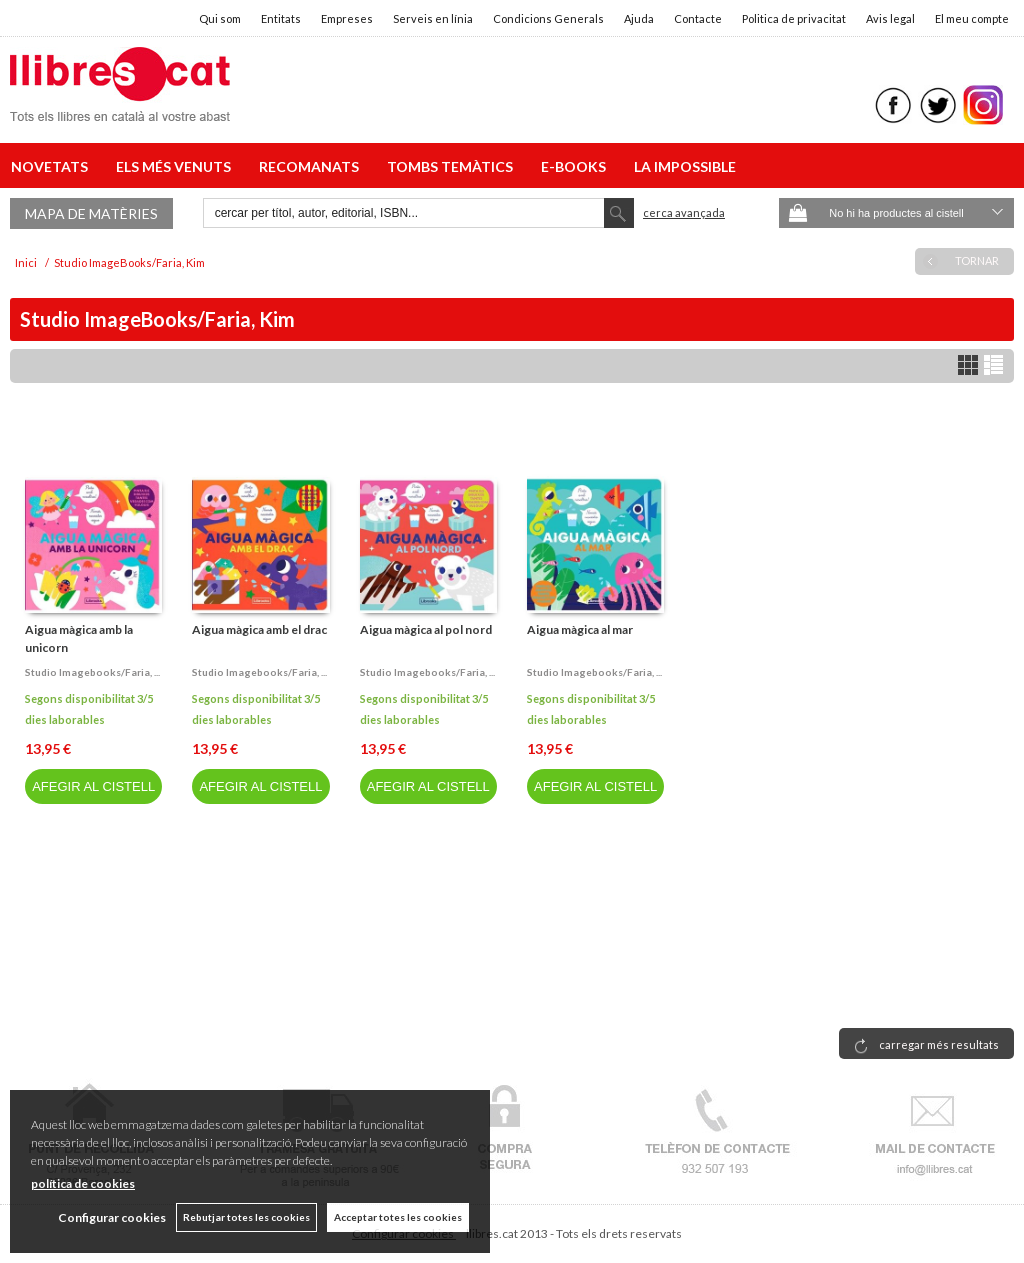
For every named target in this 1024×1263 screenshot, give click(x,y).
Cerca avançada (684, 212)
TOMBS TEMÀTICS (453, 166)
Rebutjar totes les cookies (246, 1217)
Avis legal (890, 18)
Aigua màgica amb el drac (259, 629)
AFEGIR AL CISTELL (93, 786)
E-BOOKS (576, 166)
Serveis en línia (433, 18)
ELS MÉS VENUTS (176, 166)
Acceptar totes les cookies (398, 1217)
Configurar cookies (112, 1217)
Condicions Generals (548, 18)
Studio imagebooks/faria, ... (92, 672)
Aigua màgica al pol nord (426, 629)
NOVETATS (52, 166)
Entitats (281, 18)
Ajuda (639, 18)
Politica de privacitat (794, 18)
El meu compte (972, 18)
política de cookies (83, 1183)
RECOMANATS (312, 166)
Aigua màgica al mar (580, 629)
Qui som (220, 18)
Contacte (698, 18)
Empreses (347, 18)
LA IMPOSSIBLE (685, 166)
